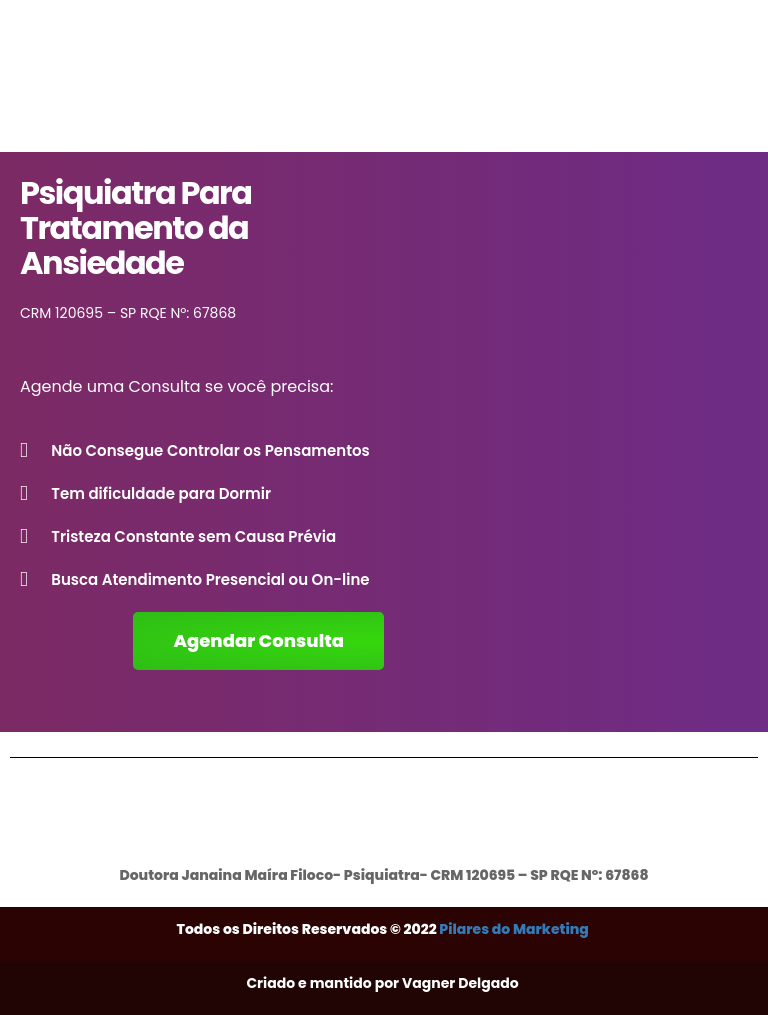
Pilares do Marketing (515, 929)
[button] (258, 641)
